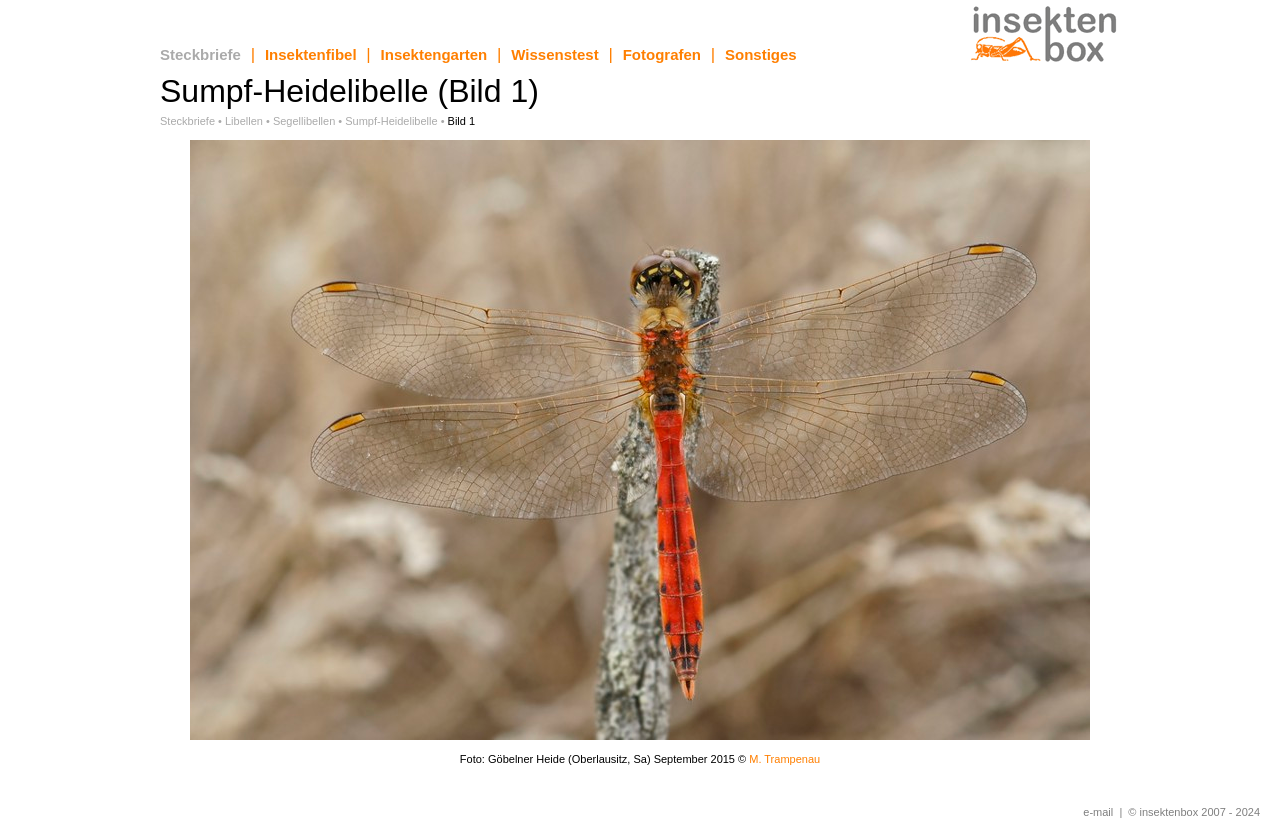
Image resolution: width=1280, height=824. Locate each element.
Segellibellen (304, 121)
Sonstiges (761, 54)
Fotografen (662, 54)
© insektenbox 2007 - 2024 (1194, 812)
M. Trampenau (784, 759)
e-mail (1098, 812)
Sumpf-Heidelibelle (391, 121)
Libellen (244, 121)
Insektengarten (434, 54)
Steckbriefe (200, 54)
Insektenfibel (311, 54)
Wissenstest (554, 54)
